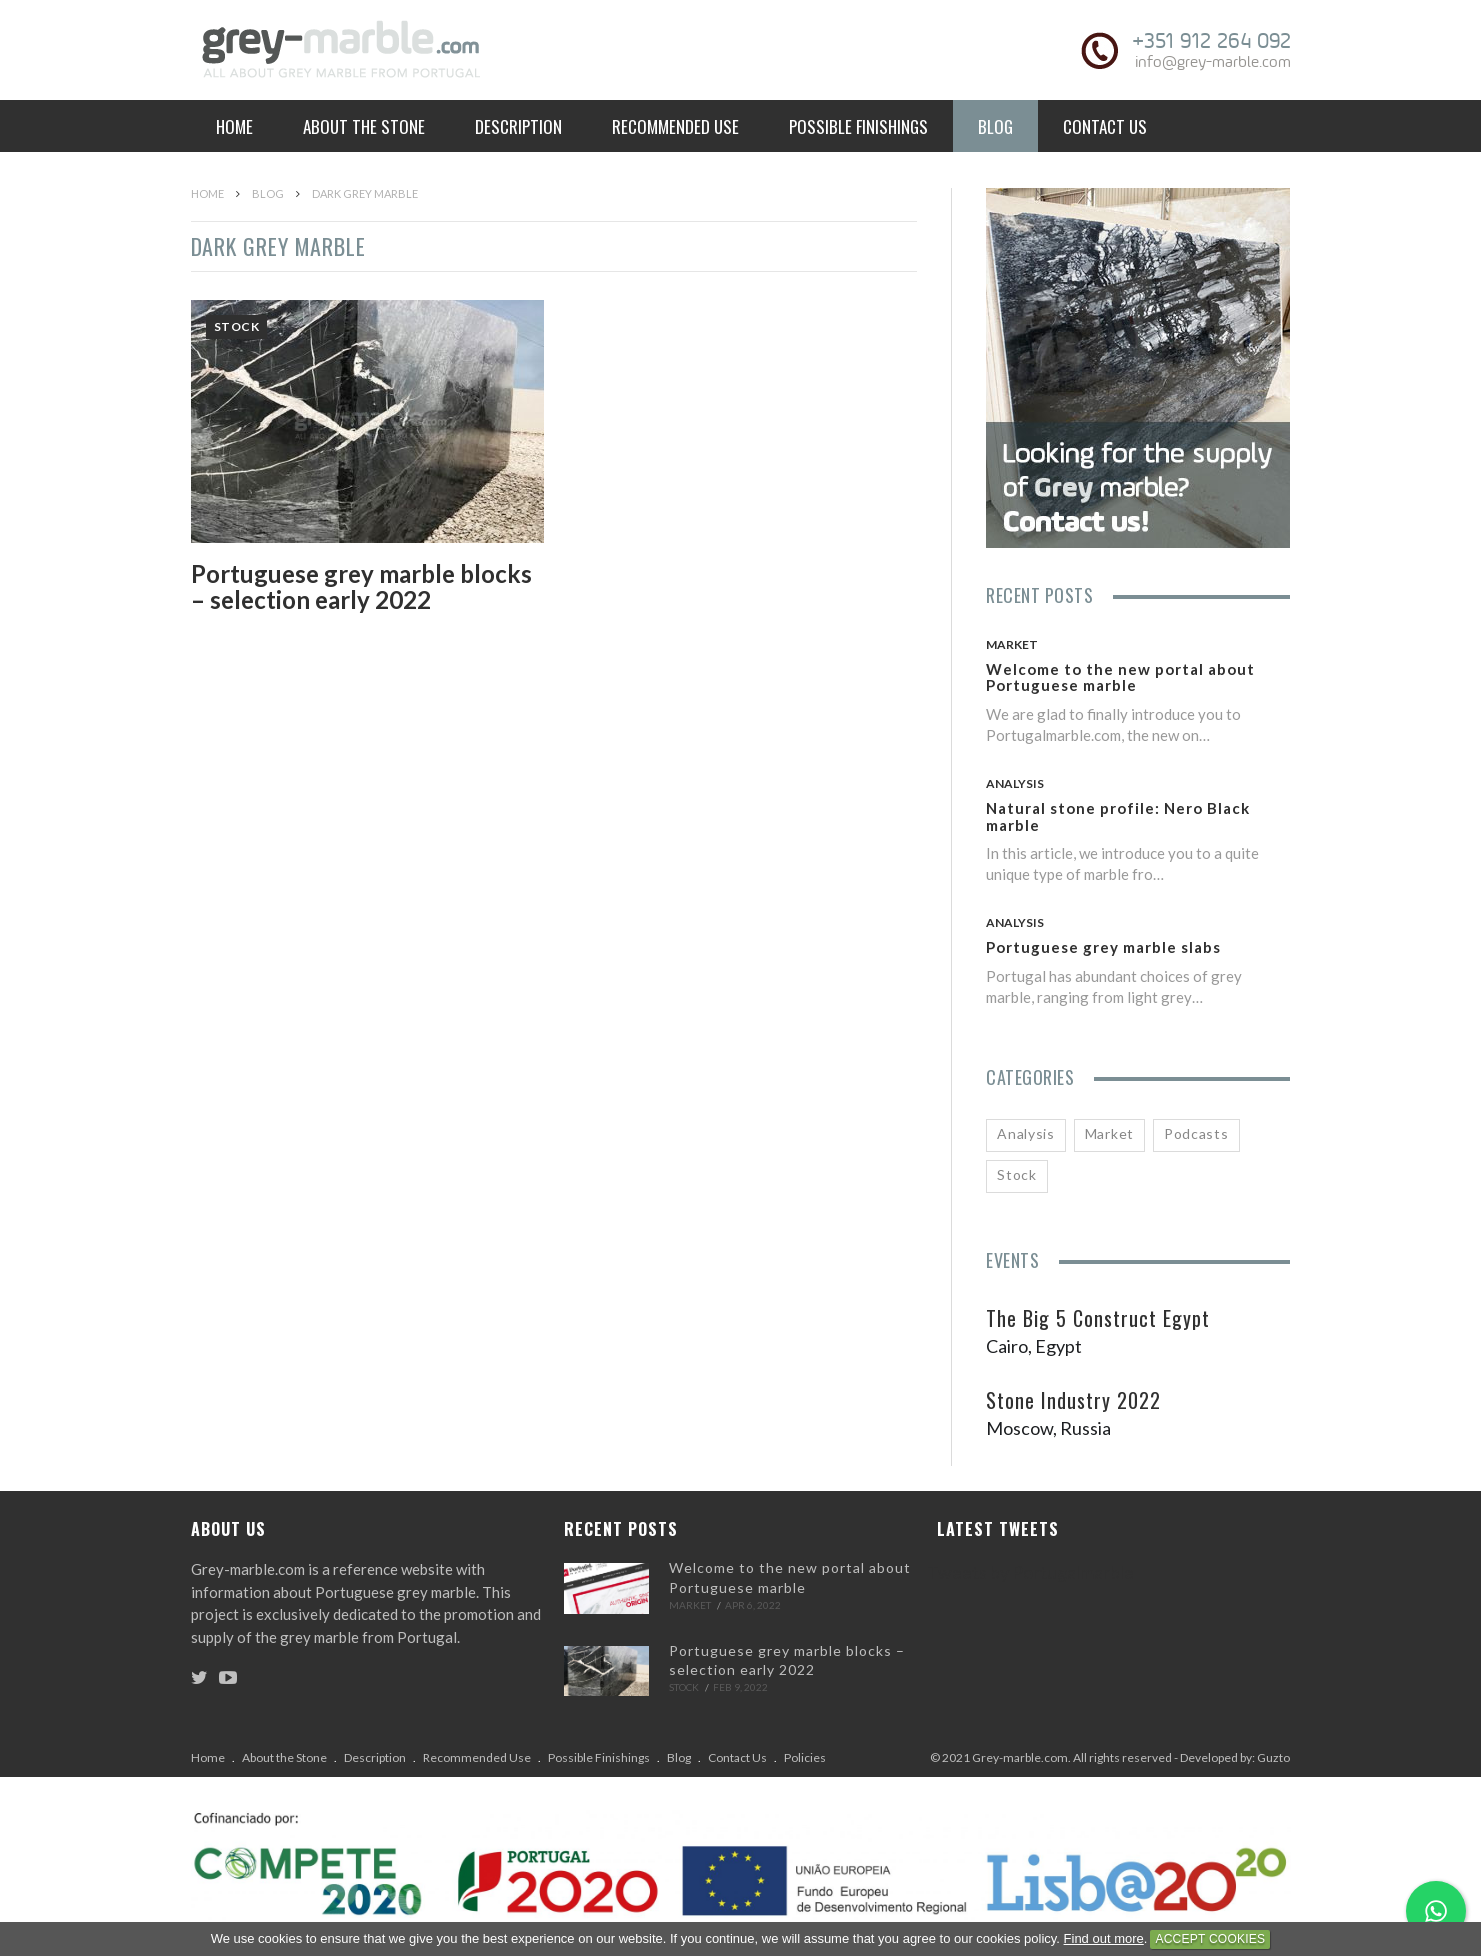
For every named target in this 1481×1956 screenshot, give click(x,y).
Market (1012, 644)
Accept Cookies (1210, 1939)
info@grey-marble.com (1213, 61)
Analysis (1015, 783)
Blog (995, 126)
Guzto (1273, 1757)
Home (234, 126)
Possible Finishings (858, 126)
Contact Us (1105, 126)
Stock (237, 326)
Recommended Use (675, 126)
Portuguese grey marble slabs (1103, 947)
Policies (805, 1757)
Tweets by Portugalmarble (1030, 1572)
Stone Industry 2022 (1073, 1400)
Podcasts (1196, 1133)
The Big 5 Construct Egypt (1098, 1318)
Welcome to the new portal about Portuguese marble (1120, 677)
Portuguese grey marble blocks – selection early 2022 (361, 586)
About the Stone (364, 126)
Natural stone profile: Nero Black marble (1118, 816)
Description (518, 126)
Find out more (1104, 1938)
